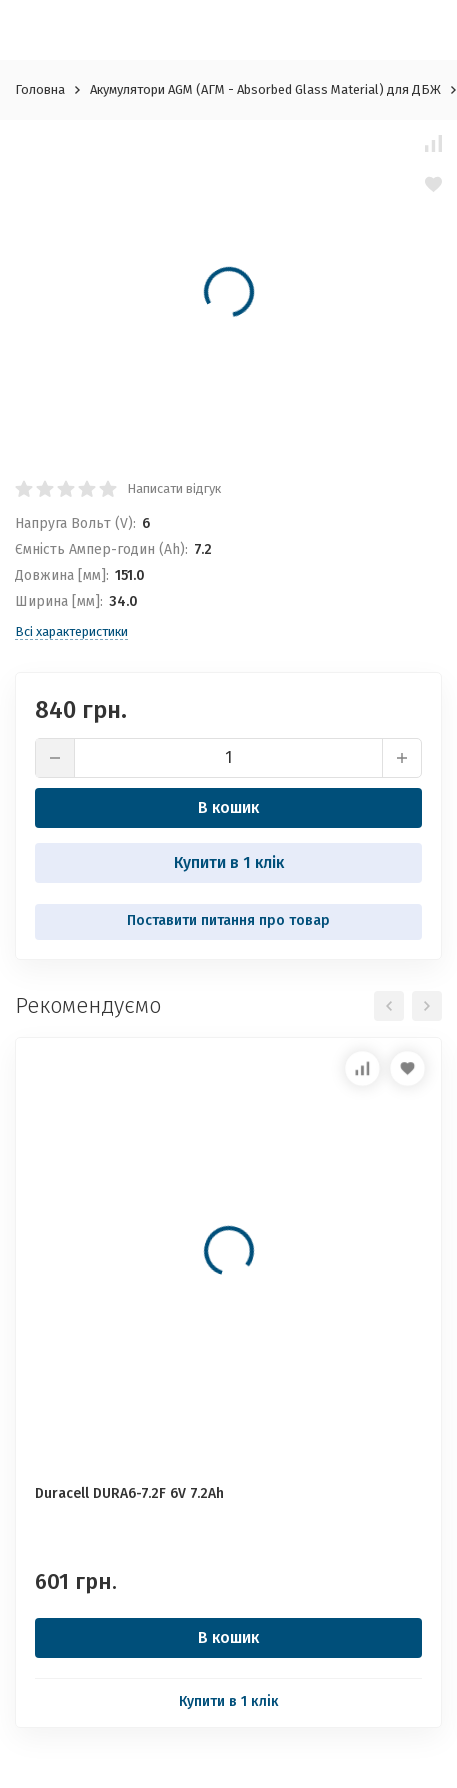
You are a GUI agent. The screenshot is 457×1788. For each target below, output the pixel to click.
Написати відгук (174, 488)
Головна (40, 89)
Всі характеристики (71, 631)
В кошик (228, 807)
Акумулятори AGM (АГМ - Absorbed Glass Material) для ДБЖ (265, 89)
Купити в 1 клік (229, 862)
